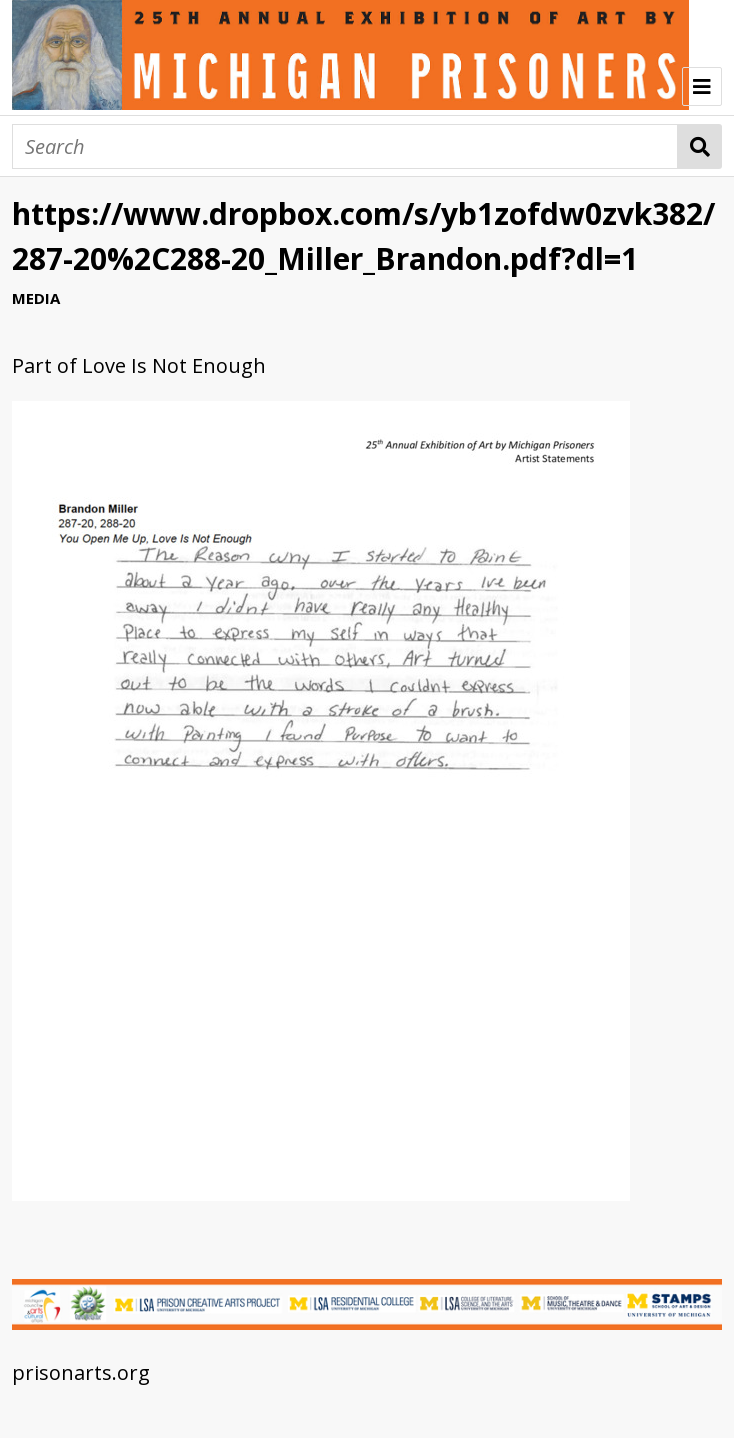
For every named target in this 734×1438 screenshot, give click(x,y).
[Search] (345, 146)
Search (699, 146)
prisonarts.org (81, 1372)
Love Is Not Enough (174, 365)
